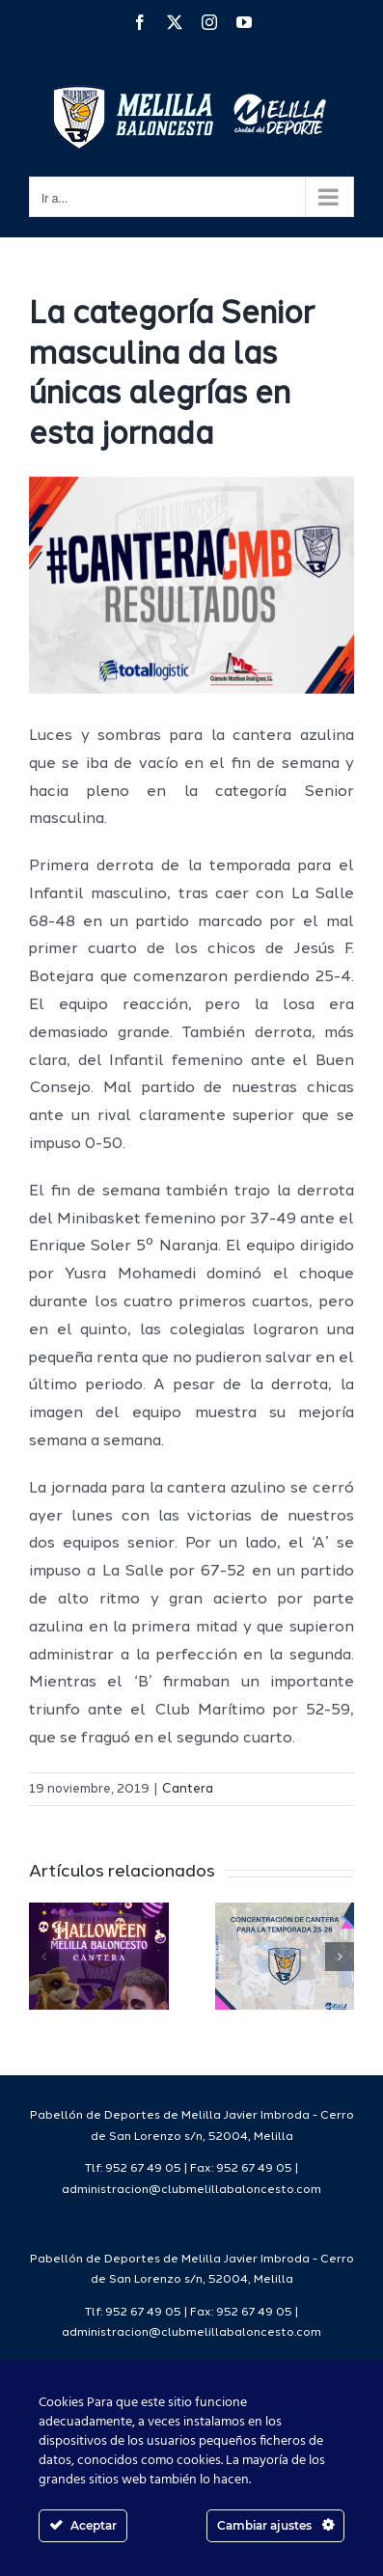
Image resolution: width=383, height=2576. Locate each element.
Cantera (187, 1789)
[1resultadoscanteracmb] (191, 585)
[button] (43, 1956)
